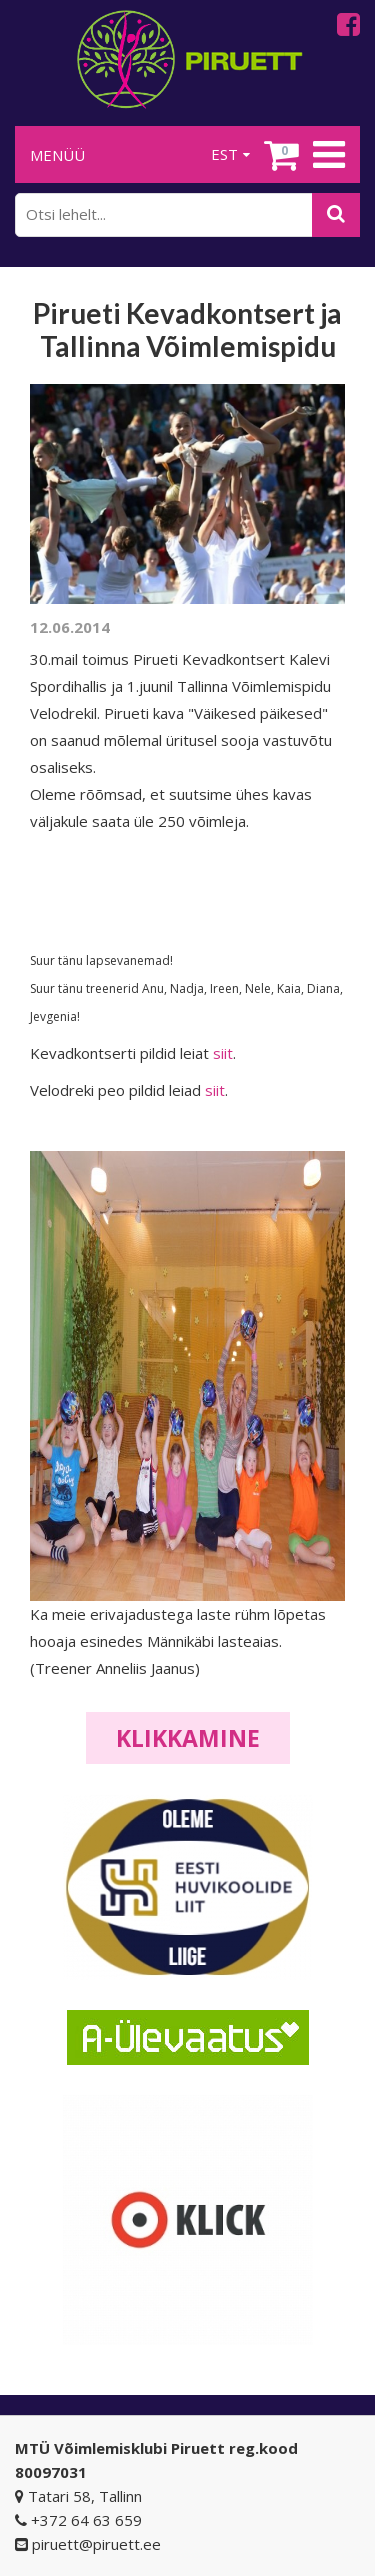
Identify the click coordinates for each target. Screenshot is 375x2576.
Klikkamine (188, 1738)
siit (223, 1053)
